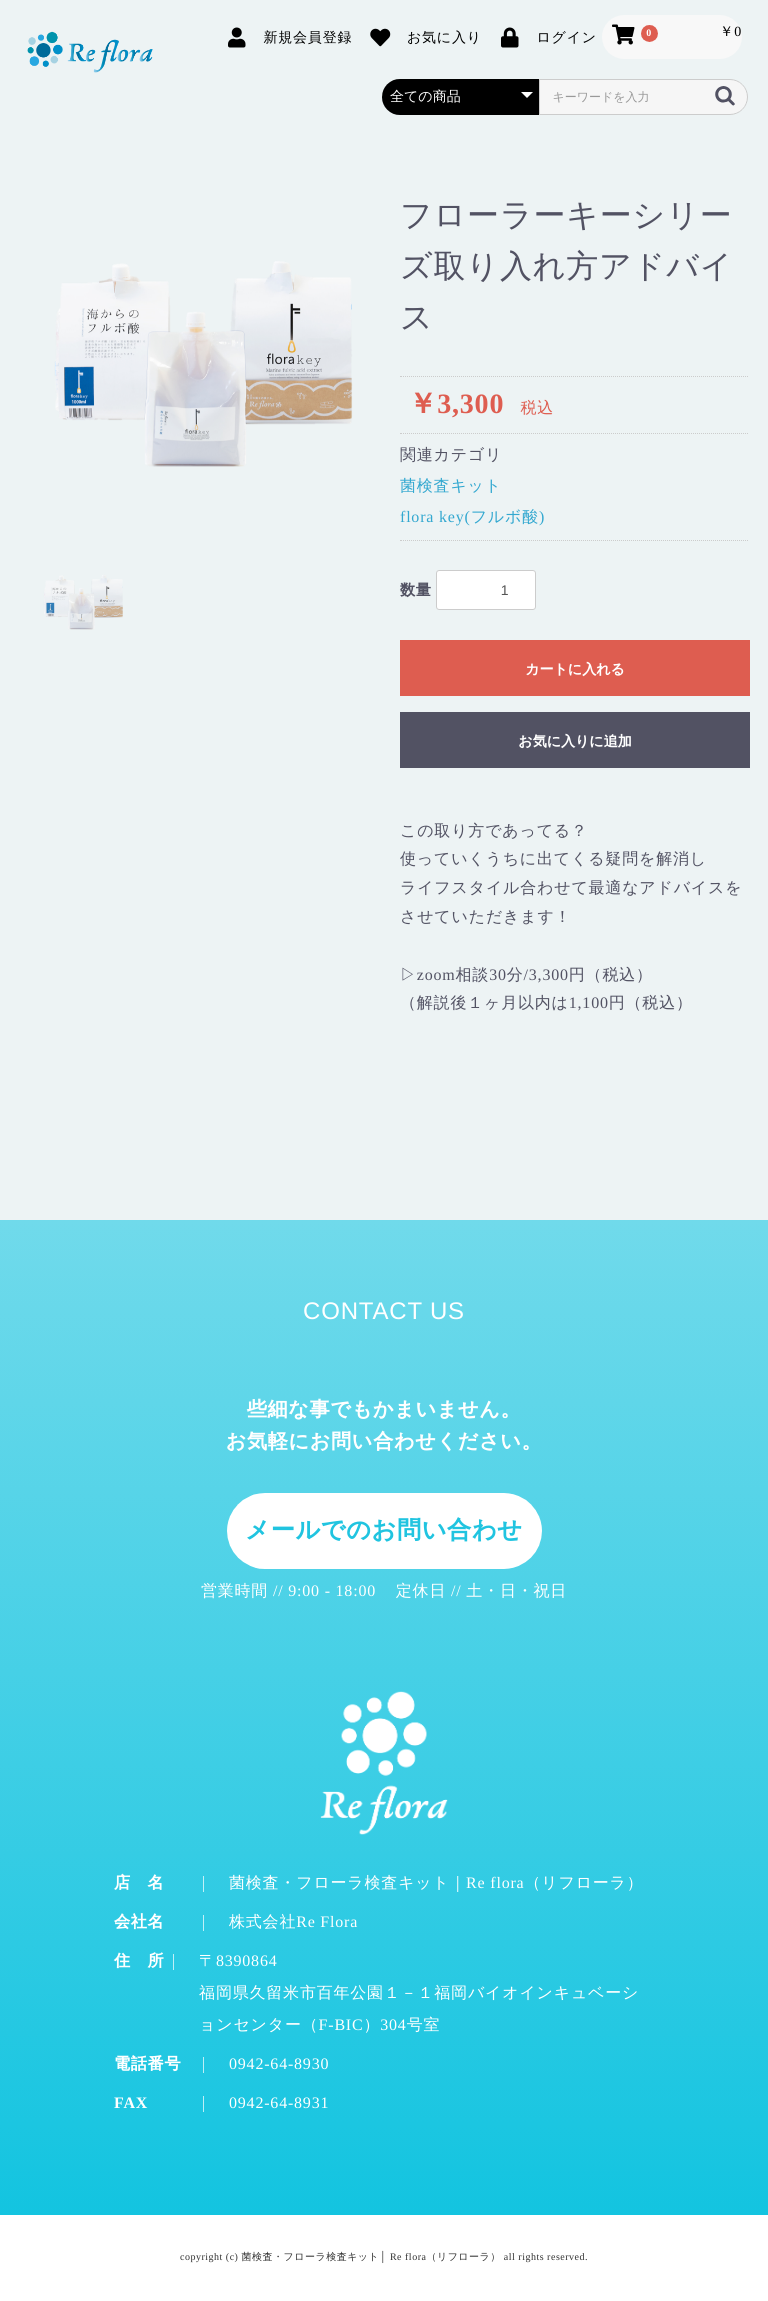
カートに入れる (575, 669)
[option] (202, 358)
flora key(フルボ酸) (472, 517)
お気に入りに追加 (574, 741)
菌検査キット (451, 486)
